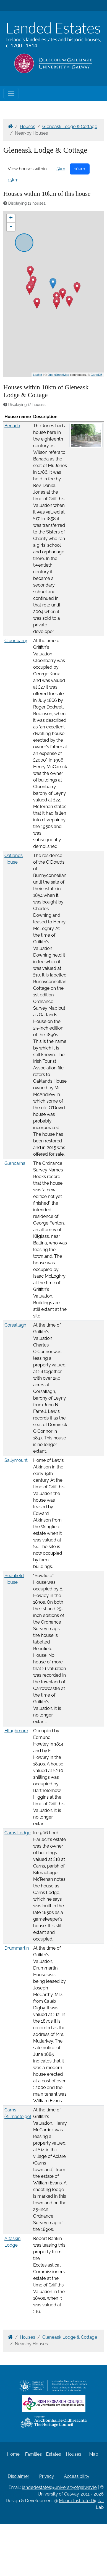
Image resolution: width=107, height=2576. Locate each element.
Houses (27, 126)
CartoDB (96, 374)
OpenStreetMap (58, 374)
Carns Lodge (17, 1832)
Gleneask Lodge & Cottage (69, 126)
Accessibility (76, 2476)
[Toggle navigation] (11, 93)
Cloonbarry (15, 640)
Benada (12, 425)
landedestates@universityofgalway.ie (59, 2487)
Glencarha (14, 1163)
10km (79, 168)
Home (13, 2454)
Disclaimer (18, 2476)
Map (93, 2454)
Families (33, 2454)
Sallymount (16, 1460)
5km (60, 168)
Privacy (46, 2476)
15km (13, 180)
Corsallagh (15, 1325)
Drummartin (16, 1948)
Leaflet (37, 374)
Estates (53, 2454)
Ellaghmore (16, 1730)
